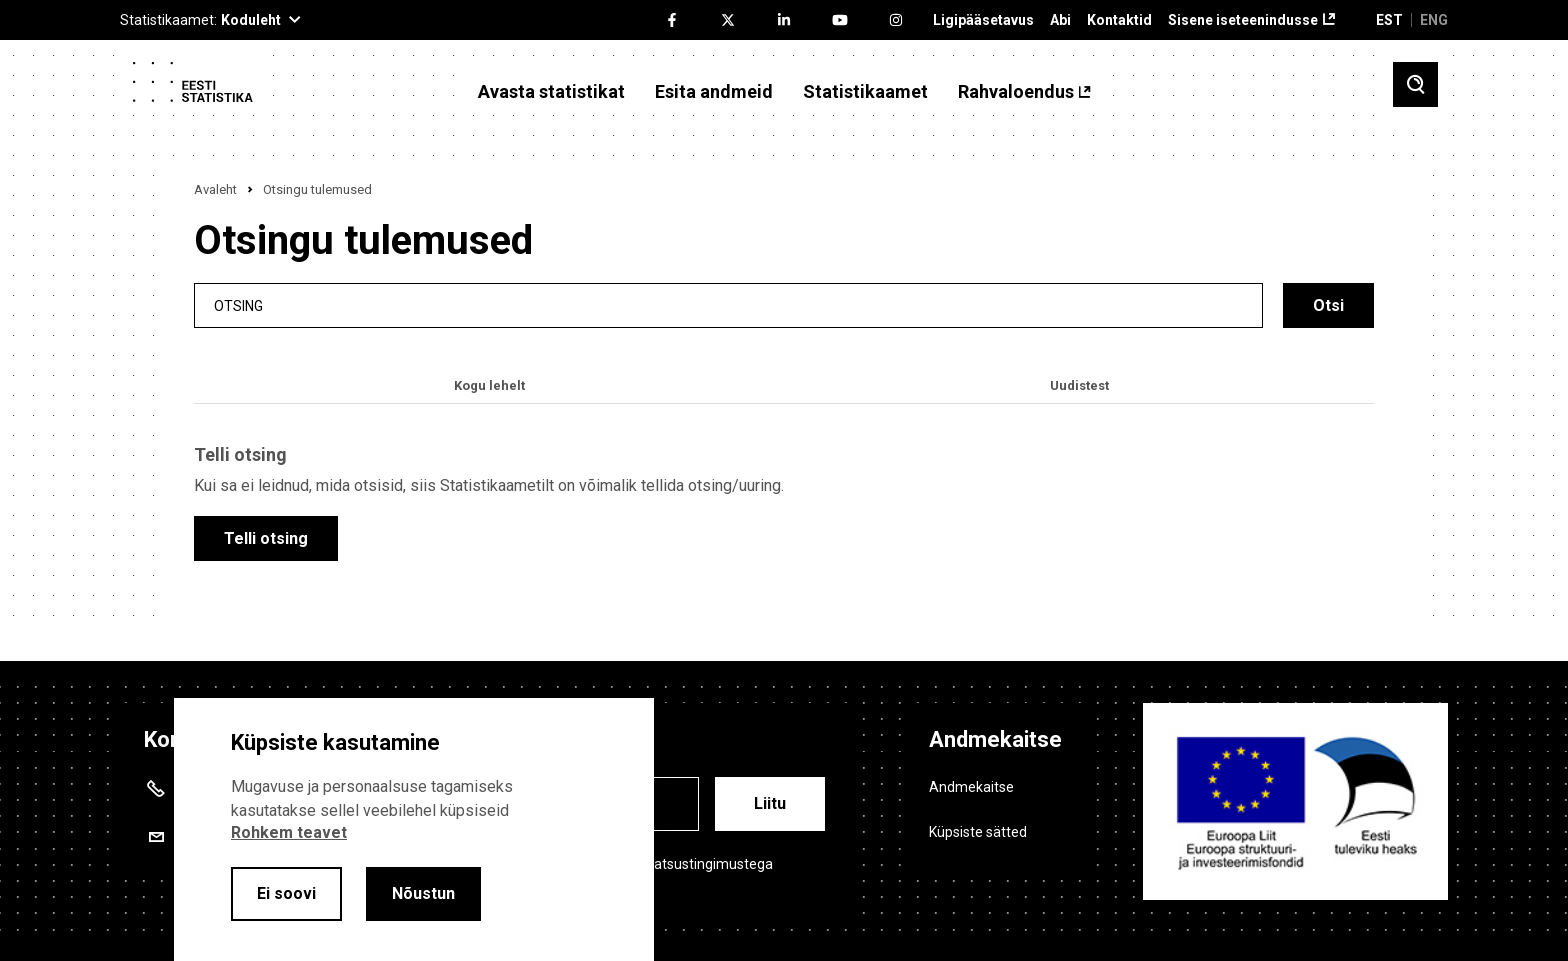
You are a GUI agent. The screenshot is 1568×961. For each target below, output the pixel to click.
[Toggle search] (1415, 84)
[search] (728, 305)
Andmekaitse (971, 787)
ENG (1434, 20)
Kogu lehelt (489, 385)
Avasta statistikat (551, 92)
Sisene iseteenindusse (1243, 20)
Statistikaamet (865, 92)
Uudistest (1079, 385)
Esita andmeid (714, 92)
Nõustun (423, 893)
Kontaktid (1119, 20)
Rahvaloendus (1016, 92)
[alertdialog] (414, 829)
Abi (1060, 20)
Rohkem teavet (289, 832)
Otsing (238, 305)
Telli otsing (266, 538)
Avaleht (215, 189)
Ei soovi (286, 893)
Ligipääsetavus (983, 20)
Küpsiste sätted (978, 832)
